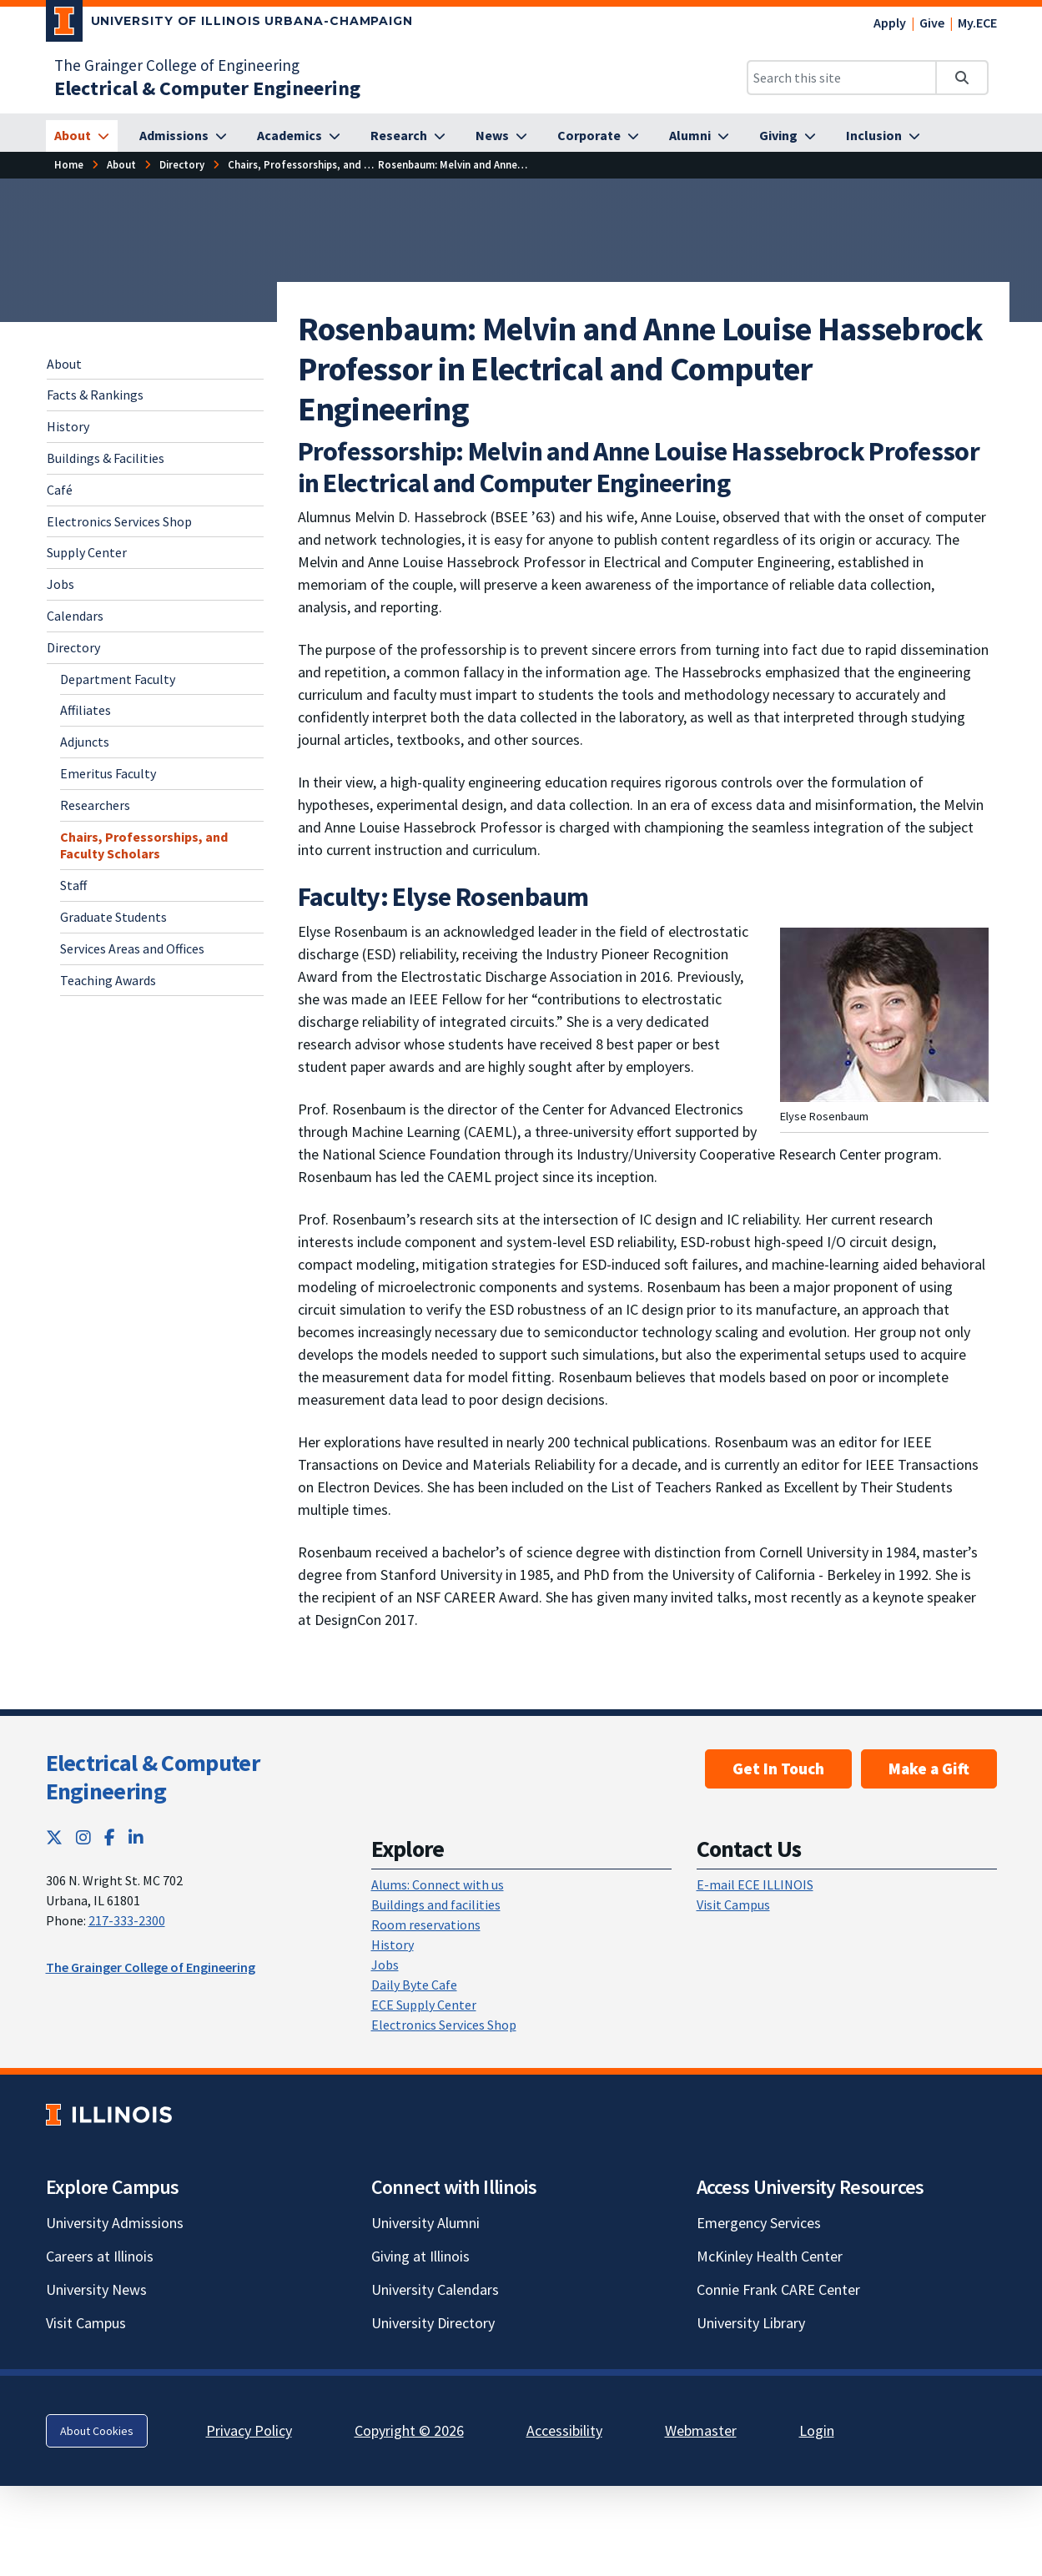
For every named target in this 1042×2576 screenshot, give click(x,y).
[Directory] (181, 165)
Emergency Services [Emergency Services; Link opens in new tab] (759, 2222)
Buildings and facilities (436, 1904)
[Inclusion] (883, 136)
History (68, 426)
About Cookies (96, 2430)
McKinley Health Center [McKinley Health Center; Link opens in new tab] (770, 2256)
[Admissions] (183, 136)
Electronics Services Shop (119, 521)
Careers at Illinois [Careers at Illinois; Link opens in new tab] (100, 2256)
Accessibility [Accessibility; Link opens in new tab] (564, 2430)
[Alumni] (699, 136)
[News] (501, 136)
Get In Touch (778, 1768)
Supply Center (87, 552)
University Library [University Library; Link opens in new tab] (751, 2322)
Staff (73, 885)
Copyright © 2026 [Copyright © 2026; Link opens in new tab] (409, 2430)
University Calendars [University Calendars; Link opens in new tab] (435, 2289)
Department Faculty (117, 679)
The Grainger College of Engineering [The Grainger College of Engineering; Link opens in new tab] (177, 65)
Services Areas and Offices (132, 948)
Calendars (75, 615)
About (64, 363)
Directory (73, 647)
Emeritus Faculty (108, 773)
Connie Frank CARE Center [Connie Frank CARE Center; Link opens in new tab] (778, 2289)
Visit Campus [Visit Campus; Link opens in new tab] (86, 2322)
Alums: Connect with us (437, 1884)
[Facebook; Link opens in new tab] (109, 1837)
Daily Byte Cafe (414, 1984)
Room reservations (426, 1924)
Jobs (60, 584)
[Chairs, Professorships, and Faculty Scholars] (336, 165)
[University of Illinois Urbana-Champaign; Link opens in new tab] (230, 24)
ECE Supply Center (423, 2004)
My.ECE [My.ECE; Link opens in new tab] (977, 22)
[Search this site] (841, 77)
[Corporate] (598, 136)
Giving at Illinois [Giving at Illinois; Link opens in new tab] (420, 2256)
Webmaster (701, 2430)
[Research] (408, 136)
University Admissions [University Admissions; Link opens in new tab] (115, 2222)
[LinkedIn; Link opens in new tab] (135, 1837)
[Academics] (299, 136)
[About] (82, 136)
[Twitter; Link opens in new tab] (54, 1837)
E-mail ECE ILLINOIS (755, 1884)
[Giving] (787, 136)
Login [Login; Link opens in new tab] (816, 2430)
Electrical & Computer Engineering (152, 1777)
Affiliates (85, 710)
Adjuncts (84, 741)
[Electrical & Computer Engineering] (207, 88)
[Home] (68, 165)
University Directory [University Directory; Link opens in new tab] (433, 2322)
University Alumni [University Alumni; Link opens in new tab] (425, 2222)
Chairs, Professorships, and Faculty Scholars (144, 845)
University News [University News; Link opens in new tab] (96, 2289)
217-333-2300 (126, 1920)
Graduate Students (113, 916)
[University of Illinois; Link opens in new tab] (109, 2115)
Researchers (95, 805)
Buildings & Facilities (105, 458)
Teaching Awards (108, 980)
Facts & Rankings (95, 394)
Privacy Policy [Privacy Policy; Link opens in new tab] (249, 2430)
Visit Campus (733, 1904)
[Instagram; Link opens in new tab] (83, 1837)
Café (60, 489)
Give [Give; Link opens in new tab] (931, 22)
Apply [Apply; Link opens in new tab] (889, 22)
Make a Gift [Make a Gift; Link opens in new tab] (928, 1768)
